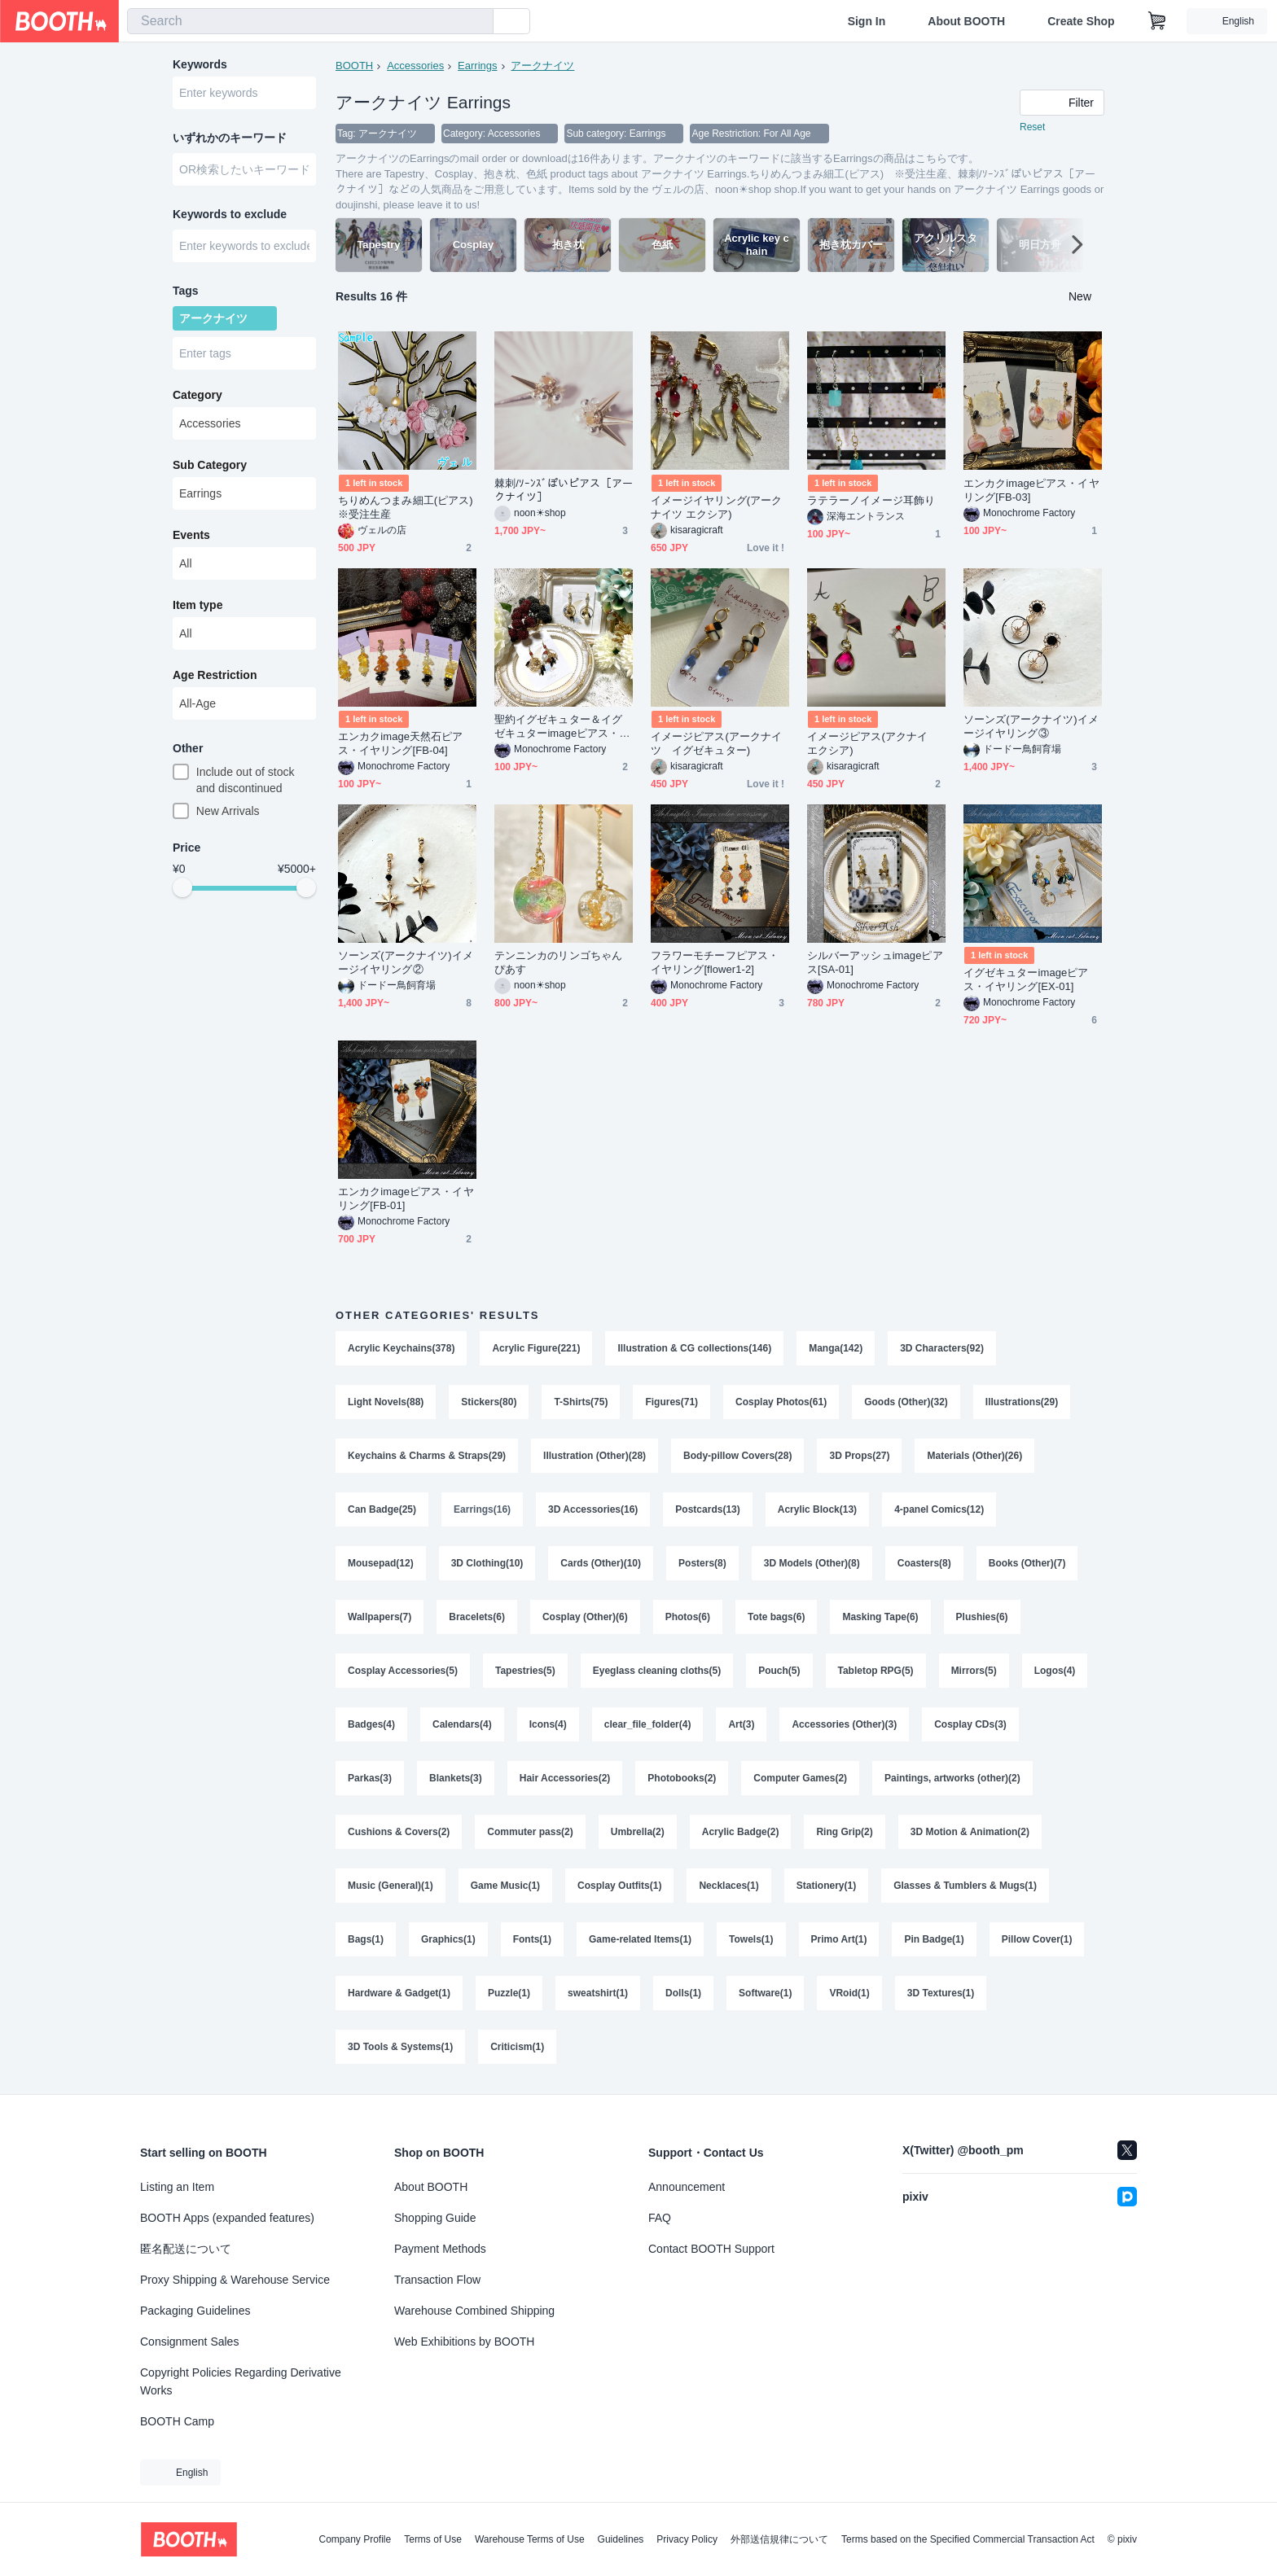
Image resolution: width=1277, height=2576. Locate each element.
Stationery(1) (826, 1885)
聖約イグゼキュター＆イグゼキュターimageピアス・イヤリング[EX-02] (562, 726)
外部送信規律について (779, 2539)
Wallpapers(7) (379, 1617)
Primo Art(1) (839, 1939)
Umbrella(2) (638, 1832)
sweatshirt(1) (598, 1993)
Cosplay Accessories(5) (403, 1670)
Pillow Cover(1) (1037, 1939)
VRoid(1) (849, 1993)
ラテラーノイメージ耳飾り (871, 500)
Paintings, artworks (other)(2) (952, 1778)
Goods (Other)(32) (906, 1402)
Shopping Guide (435, 2217)
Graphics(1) (448, 1939)
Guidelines (621, 2539)
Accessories (415, 65)
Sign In (867, 21)
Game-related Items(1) (640, 1939)
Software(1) (765, 1993)
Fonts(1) (532, 1939)
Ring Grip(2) (844, 1832)
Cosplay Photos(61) (781, 1402)
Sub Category (210, 465)
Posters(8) (702, 1563)
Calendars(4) (462, 1724)
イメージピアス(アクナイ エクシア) (872, 743)
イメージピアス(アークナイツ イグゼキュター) (716, 743)
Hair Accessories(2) (565, 1778)
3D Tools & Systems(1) (400, 2046)
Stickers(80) (488, 1402)
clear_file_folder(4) (647, 1724)
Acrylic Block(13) (817, 1509)
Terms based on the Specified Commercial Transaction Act (968, 2539)
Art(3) (741, 1724)
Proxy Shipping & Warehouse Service (235, 2279)
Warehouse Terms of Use (530, 2539)
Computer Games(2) (800, 1778)
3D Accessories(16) (593, 1509)
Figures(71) (671, 1402)
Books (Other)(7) (1027, 1563)
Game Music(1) (505, 1885)
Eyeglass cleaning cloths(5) (657, 1670)
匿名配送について (185, 2248)
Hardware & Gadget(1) (399, 1993)
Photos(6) (687, 1617)
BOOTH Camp (177, 2421)
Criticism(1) (517, 2046)
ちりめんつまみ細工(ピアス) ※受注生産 (407, 507)
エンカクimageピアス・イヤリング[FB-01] (406, 1198)
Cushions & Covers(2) (399, 1832)
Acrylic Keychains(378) (401, 1348)
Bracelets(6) (477, 1617)
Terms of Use (433, 2539)
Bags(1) (366, 1939)
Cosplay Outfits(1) (619, 1885)
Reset (1032, 127)
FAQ (659, 2217)
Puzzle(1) (509, 1993)
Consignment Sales (189, 2341)
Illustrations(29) (1021, 1402)
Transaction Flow (437, 2279)
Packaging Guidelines (195, 2310)
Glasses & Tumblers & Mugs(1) (965, 1885)
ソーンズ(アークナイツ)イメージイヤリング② (405, 962)
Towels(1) (751, 1939)
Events (191, 535)
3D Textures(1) (940, 1993)
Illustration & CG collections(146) (694, 1348)
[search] (477, 22)
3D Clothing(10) (487, 1563)
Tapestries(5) (525, 1670)
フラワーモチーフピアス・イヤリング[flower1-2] (715, 962)
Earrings (477, 65)
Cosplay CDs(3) (970, 1724)
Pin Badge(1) (933, 1939)
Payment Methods (440, 2248)
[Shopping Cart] (1157, 21)
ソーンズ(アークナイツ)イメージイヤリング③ (1031, 726)
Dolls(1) (683, 1993)
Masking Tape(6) (880, 1617)
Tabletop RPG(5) (876, 1670)
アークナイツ (542, 65)
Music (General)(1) (390, 1885)
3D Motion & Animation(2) (970, 1832)
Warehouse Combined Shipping (474, 2310)
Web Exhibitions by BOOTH (464, 2341)
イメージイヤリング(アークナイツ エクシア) (716, 507)
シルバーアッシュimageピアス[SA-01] (875, 962)
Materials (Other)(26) (974, 1455)
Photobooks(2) (681, 1778)
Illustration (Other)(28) (594, 1455)
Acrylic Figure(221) (536, 1348)
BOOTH (354, 65)
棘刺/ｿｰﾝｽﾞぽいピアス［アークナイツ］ (563, 490)
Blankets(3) (455, 1778)
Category (197, 395)
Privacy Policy (686, 2539)
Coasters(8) (924, 1563)
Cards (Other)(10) (600, 1563)
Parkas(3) (370, 1778)
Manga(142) (835, 1348)
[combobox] (310, 21)
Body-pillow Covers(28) (737, 1455)
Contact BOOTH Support (711, 2248)
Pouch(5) (779, 1670)
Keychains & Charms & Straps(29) (427, 1455)
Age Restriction (215, 675)
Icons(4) (548, 1724)
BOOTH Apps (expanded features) (227, 2217)
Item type (197, 605)
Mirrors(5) (974, 1670)
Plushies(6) (982, 1617)
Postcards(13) (707, 1509)
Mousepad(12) (381, 1563)
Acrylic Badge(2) (740, 1832)
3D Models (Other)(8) (812, 1563)
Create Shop (1080, 21)
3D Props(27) (859, 1455)
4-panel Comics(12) (939, 1509)
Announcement (686, 2186)
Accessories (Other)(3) (844, 1724)
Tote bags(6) (776, 1617)
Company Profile (354, 2539)
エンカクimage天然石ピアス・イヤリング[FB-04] (400, 743)
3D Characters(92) (942, 1348)
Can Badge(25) (382, 1509)
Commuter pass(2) (530, 1832)
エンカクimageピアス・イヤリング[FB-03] (1031, 490)
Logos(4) (1055, 1670)
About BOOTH (966, 21)
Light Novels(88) (385, 1402)
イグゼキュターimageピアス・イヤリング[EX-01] (1026, 979)
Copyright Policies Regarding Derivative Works (240, 2381)
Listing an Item (177, 2186)
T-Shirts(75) (581, 1402)
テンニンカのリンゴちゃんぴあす (558, 962)
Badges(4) (371, 1724)
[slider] (182, 887)
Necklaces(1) (728, 1885)
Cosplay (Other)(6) (585, 1617)
